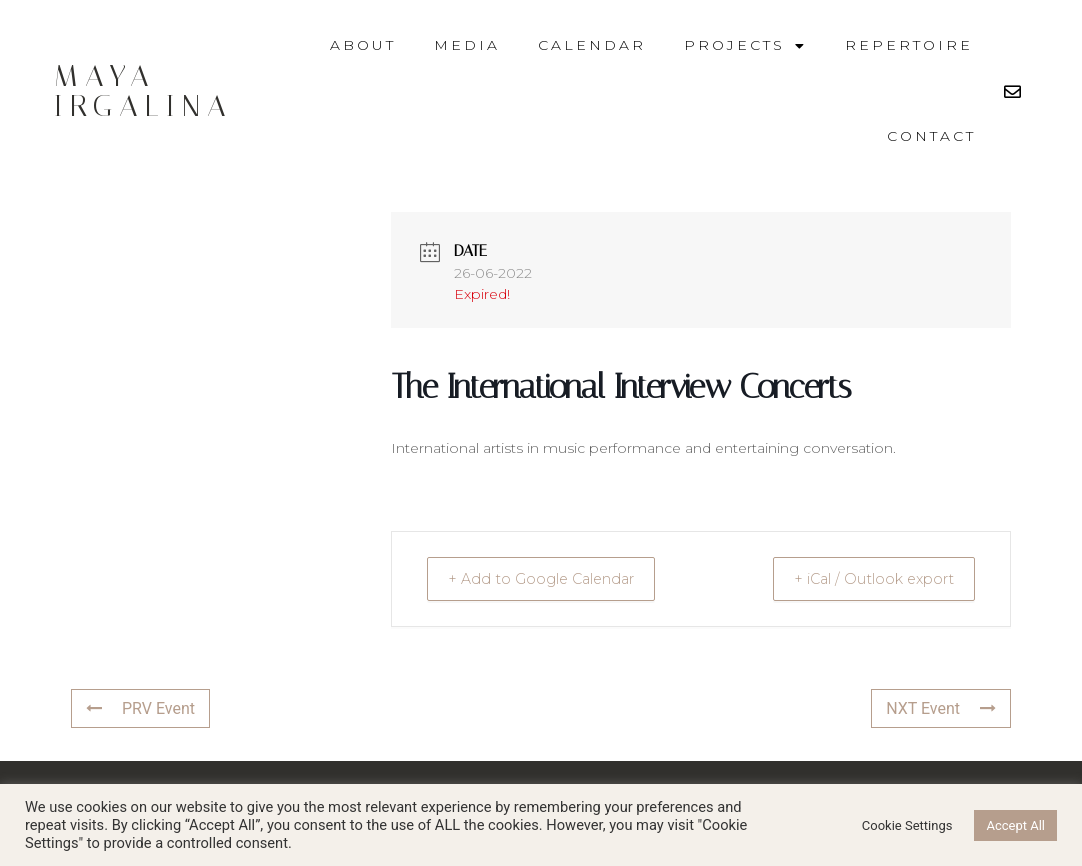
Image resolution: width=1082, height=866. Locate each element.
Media (467, 45)
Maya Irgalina (143, 91)
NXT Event (941, 708)
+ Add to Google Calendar (552, 578)
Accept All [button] (1015, 825)
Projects (745, 46)
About (363, 45)
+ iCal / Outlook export (863, 578)
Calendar (592, 45)
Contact (931, 136)
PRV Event (140, 708)
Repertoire (909, 45)
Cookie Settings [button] (907, 825)
